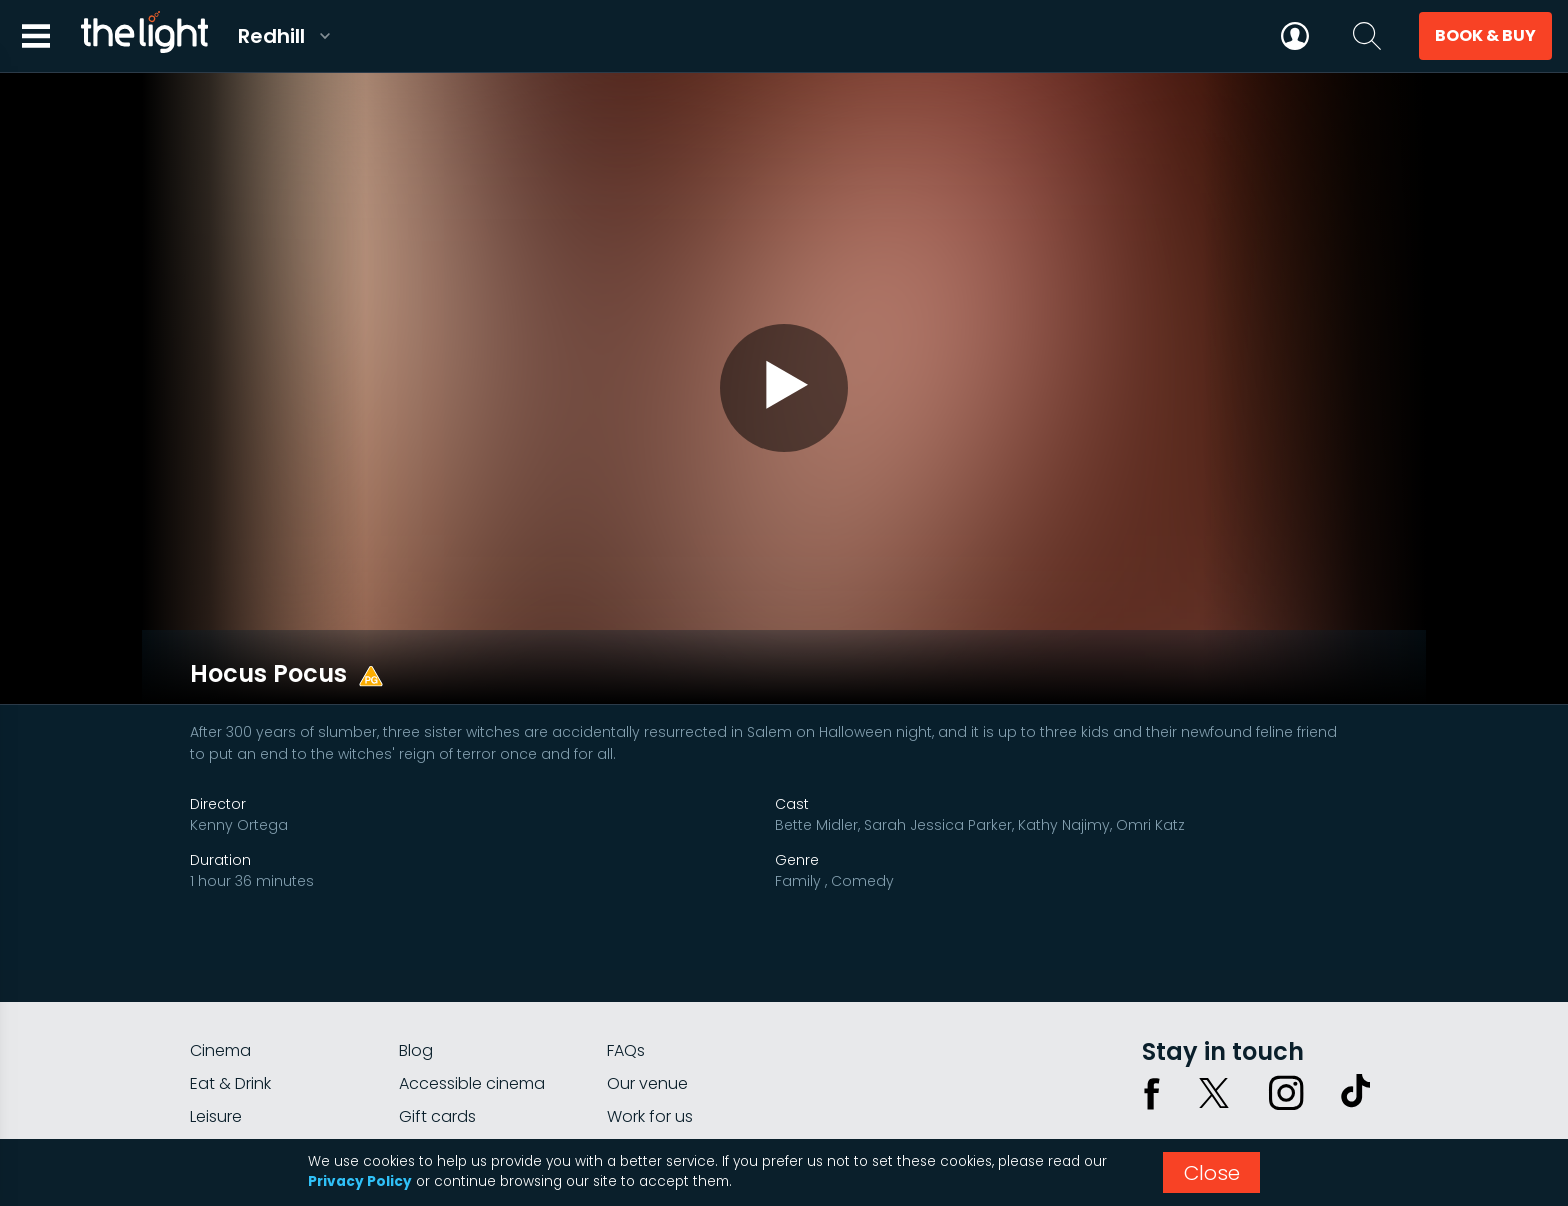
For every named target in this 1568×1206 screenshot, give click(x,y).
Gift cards (437, 1030)
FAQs (626, 964)
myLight (220, 1063)
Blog (416, 964)
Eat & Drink (230, 997)
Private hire (441, 1063)
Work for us (650, 1030)
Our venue (647, 997)
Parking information (682, 1063)
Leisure (216, 1030)
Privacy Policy (360, 1181)
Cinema (220, 964)
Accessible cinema (472, 997)
